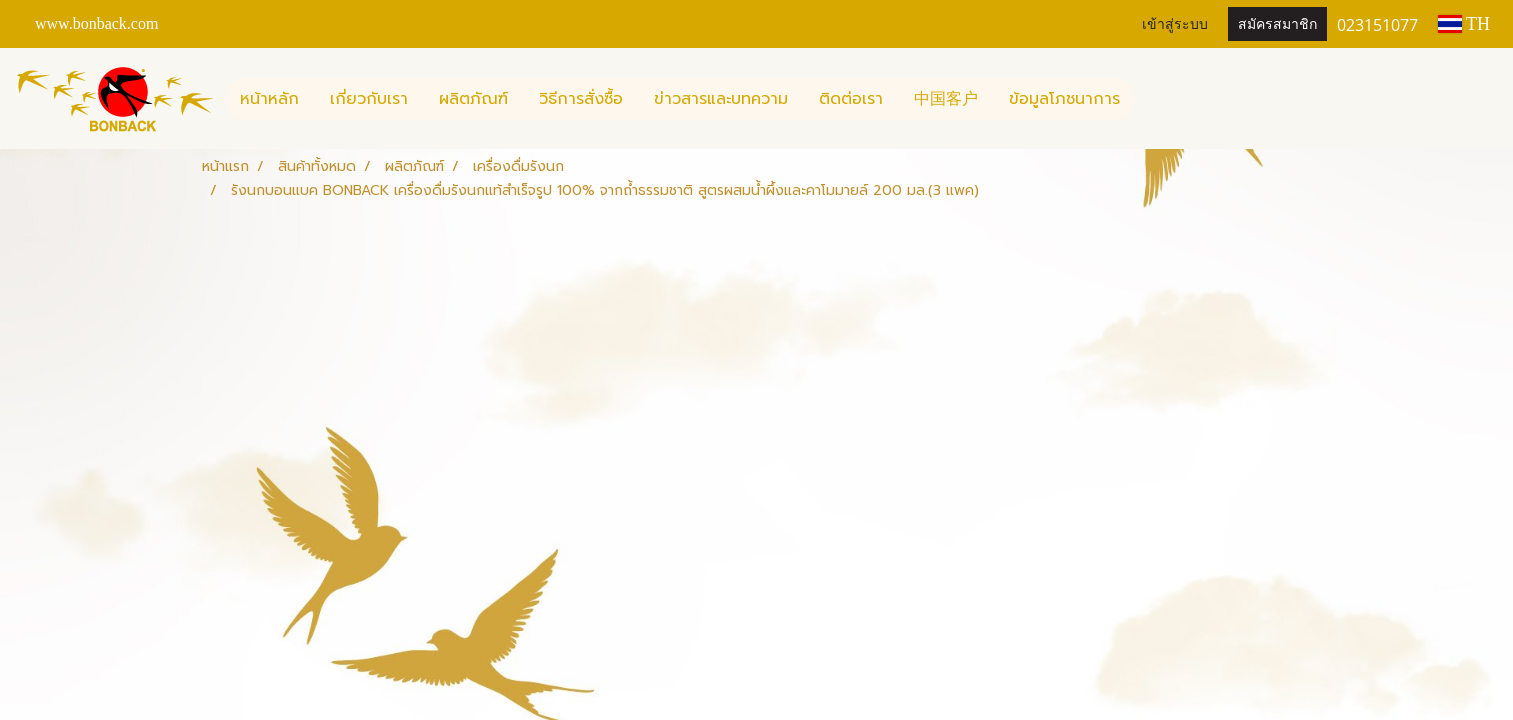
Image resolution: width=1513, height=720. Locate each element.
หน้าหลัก (269, 99)
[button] (1153, 99)
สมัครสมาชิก (1277, 24)
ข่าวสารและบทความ (721, 99)
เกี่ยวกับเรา (369, 99)
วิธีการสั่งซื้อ (581, 99)
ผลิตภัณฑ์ (473, 99)
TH (1464, 24)
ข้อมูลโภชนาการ (1064, 99)
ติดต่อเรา (851, 99)
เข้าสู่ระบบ (1175, 24)
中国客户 (946, 99)
